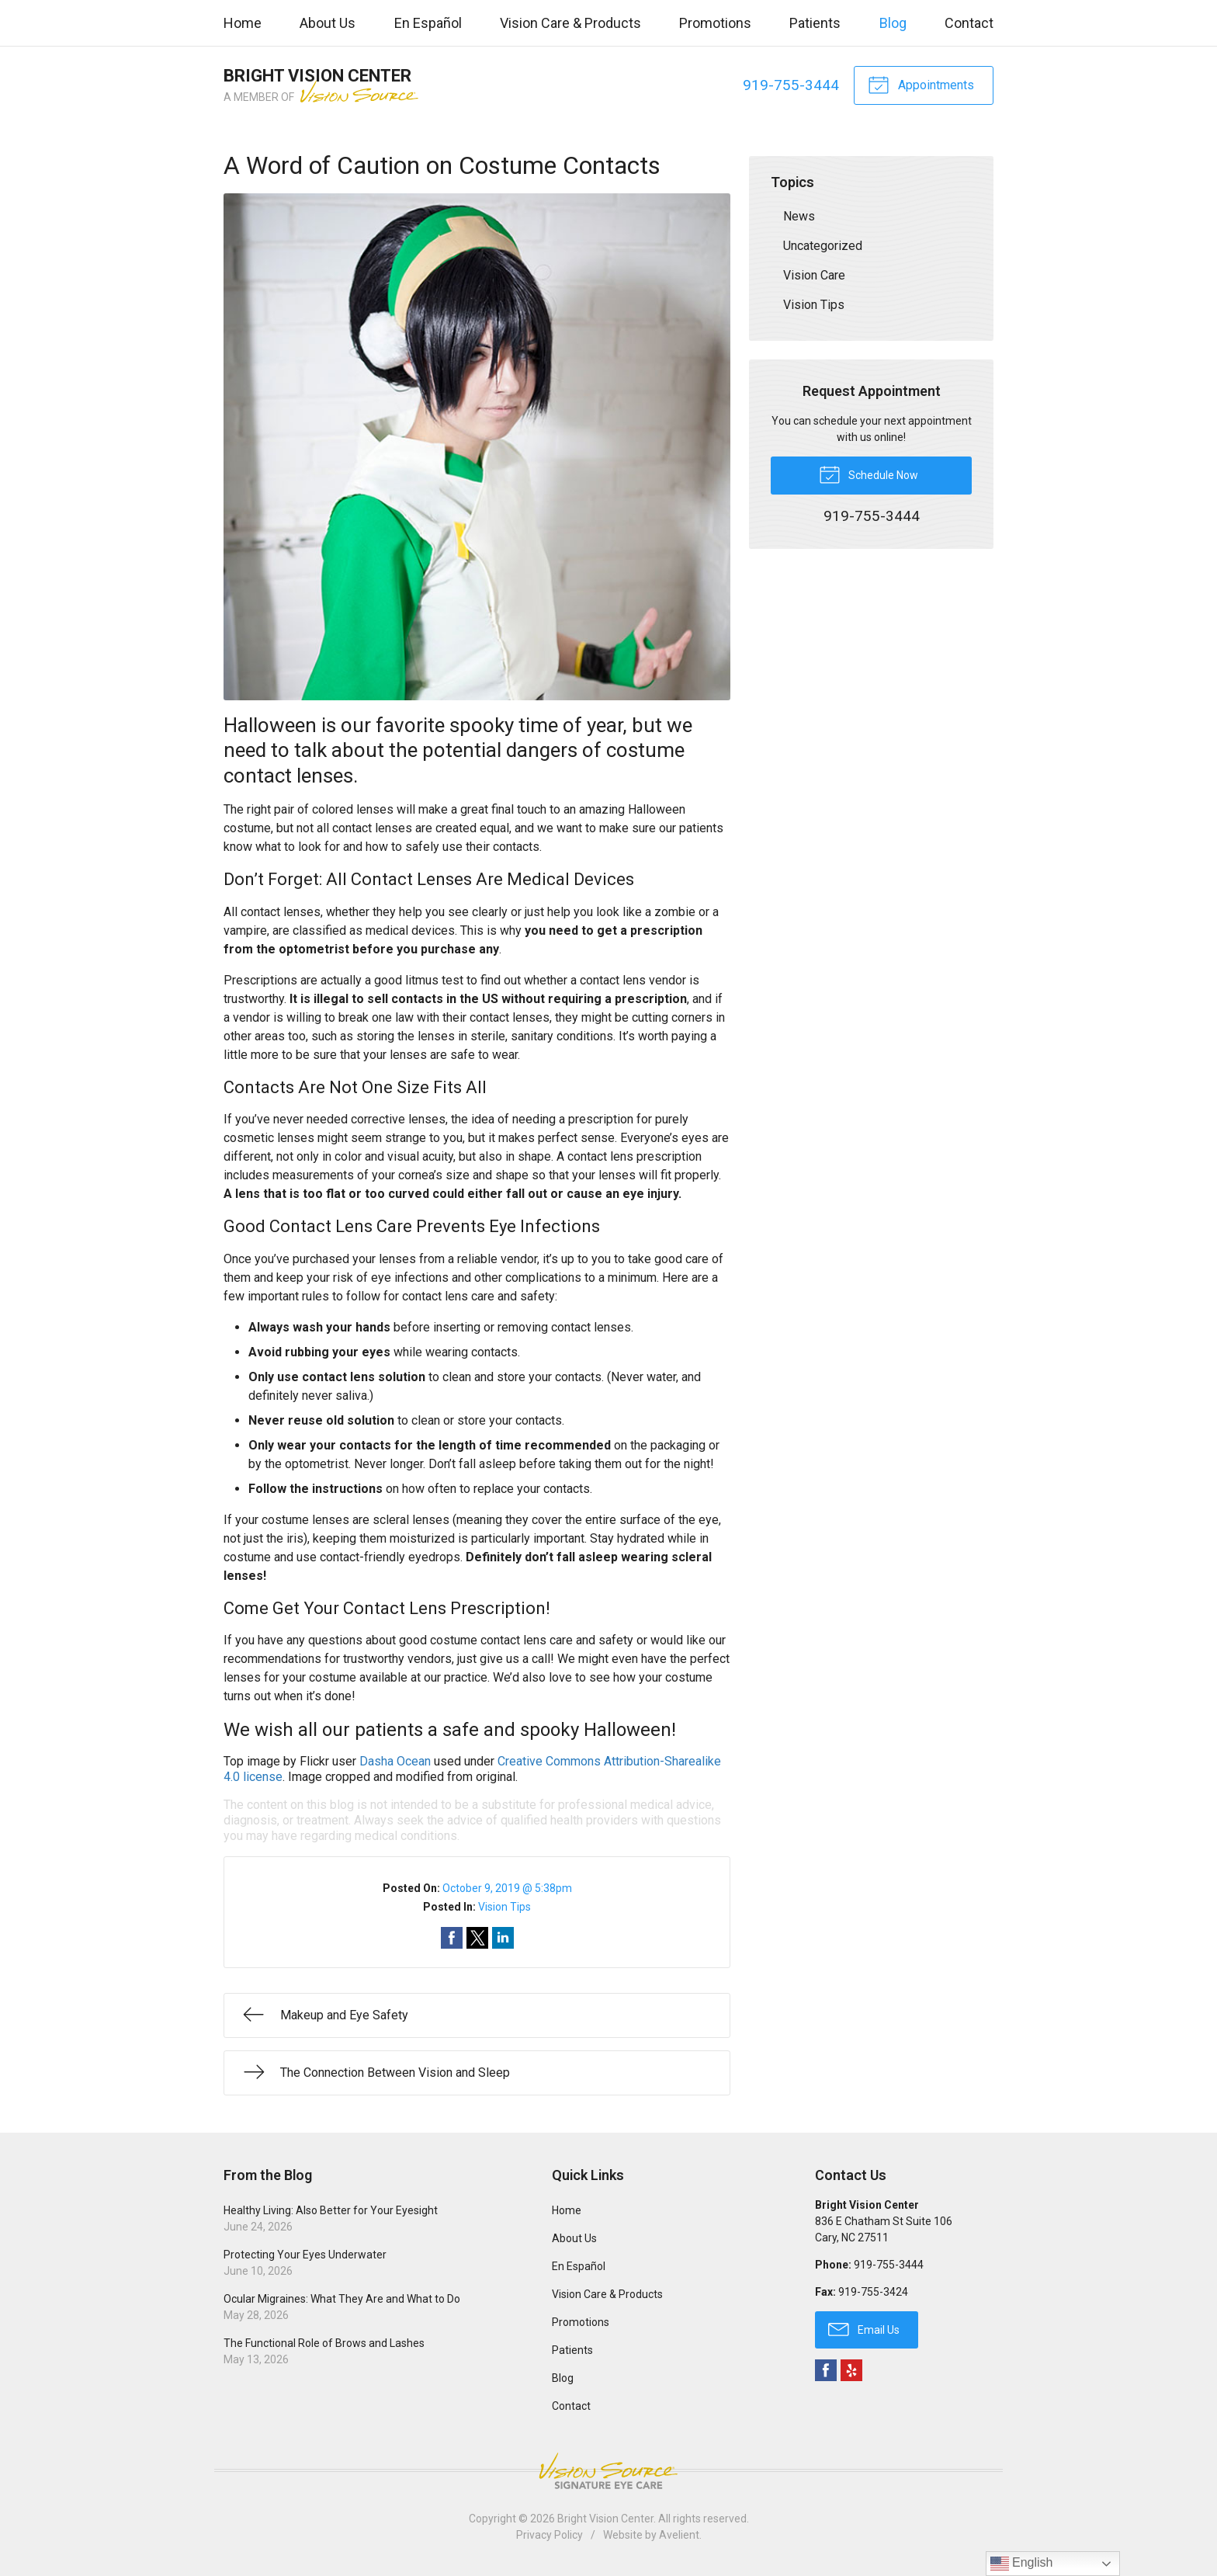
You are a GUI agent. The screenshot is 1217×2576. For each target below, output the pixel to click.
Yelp (851, 2370)
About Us (327, 23)
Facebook (826, 2370)
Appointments (921, 84)
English (1021, 2563)
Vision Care (814, 275)
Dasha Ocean (395, 1761)
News (799, 216)
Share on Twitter (477, 1938)
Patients (815, 23)
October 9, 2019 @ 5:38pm (507, 1888)
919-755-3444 (791, 85)
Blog (893, 23)
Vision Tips (504, 1907)
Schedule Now (868, 473)
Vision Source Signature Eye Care (608, 2471)
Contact (969, 23)
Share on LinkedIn (503, 1938)
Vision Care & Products (570, 23)
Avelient (679, 2535)
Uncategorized (822, 245)
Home (243, 23)
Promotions (715, 23)
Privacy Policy (549, 2535)
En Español (428, 23)
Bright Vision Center (605, 2518)
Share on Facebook (452, 1938)
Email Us (864, 2328)
